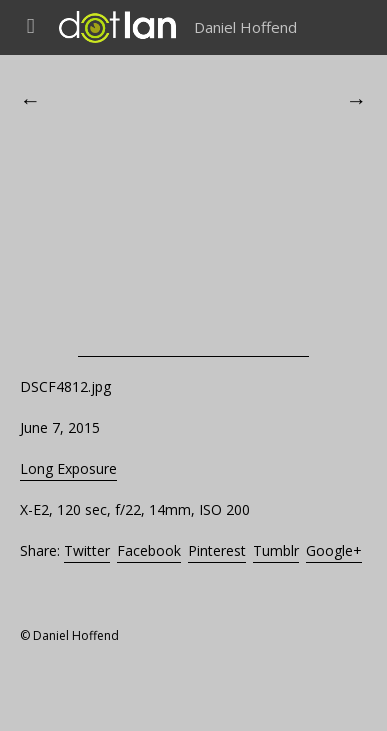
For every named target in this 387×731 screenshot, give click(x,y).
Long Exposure (68, 468)
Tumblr (276, 550)
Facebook (149, 550)
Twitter (87, 550)
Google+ (334, 550)
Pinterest (217, 550)
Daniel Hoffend (245, 27)
